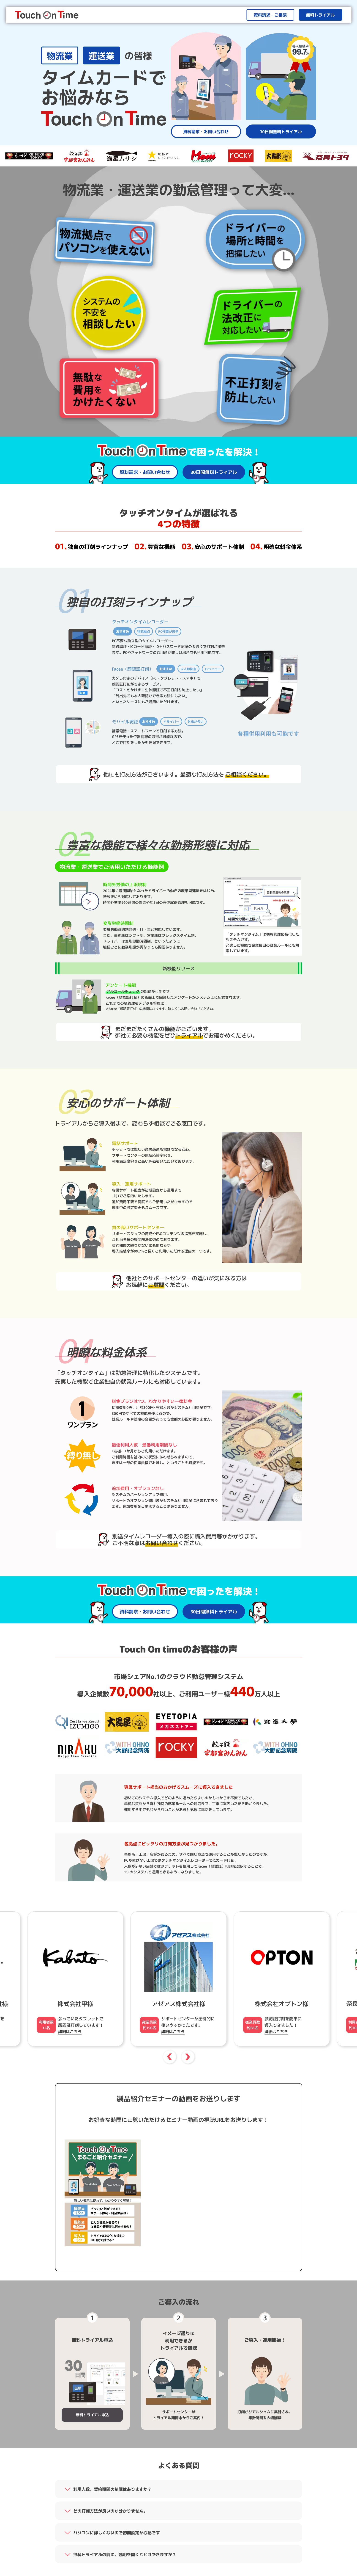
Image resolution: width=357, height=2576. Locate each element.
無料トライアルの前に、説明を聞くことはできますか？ (124, 2455)
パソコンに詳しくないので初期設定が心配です (116, 2434)
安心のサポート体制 (213, 446)
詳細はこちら (70, 1931)
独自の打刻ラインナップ (91, 446)
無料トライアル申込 (92, 2315)
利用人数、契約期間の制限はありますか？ (112, 2390)
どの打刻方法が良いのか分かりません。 (110, 2412)
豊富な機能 (154, 446)
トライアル (189, 935)
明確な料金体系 (276, 446)
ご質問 (156, 1184)
